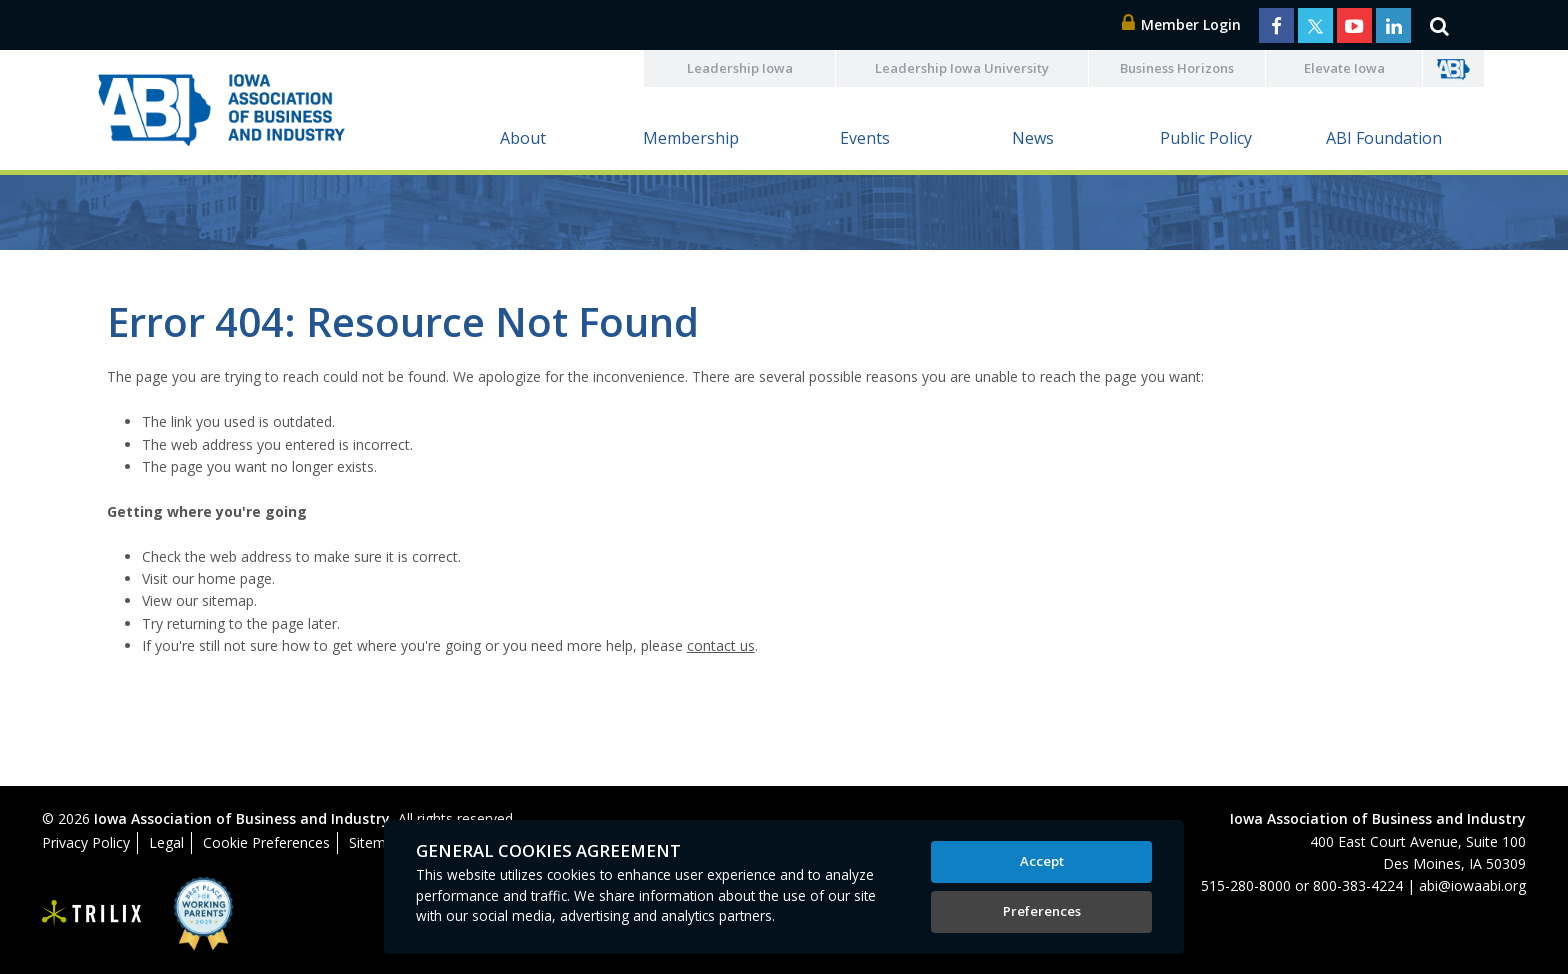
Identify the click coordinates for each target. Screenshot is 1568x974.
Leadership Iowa (740, 68)
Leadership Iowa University (962, 68)
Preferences (1042, 911)
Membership (691, 138)
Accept (1042, 861)
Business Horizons (1177, 68)
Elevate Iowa (1344, 68)
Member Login (1182, 24)
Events (865, 138)
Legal (166, 842)
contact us (721, 645)
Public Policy (1206, 138)
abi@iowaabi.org (1472, 885)
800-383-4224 (1358, 885)
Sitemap (375, 842)
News (1033, 138)
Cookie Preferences (266, 842)
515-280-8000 (1246, 885)
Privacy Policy (86, 842)
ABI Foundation (1384, 138)
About (523, 138)
